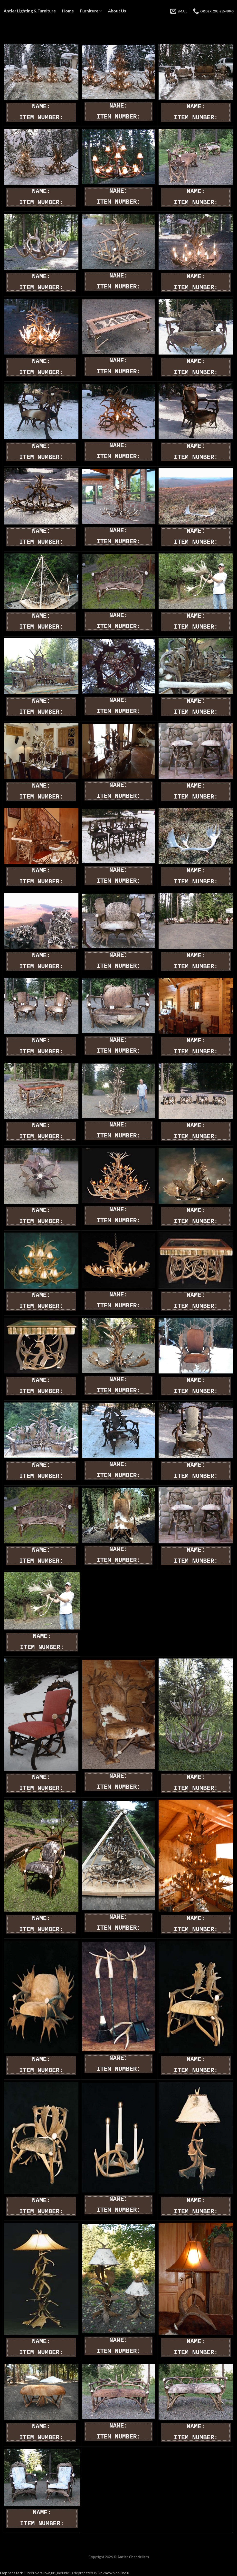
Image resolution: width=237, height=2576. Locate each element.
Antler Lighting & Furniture (30, 10)
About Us (117, 10)
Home (68, 10)
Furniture (91, 10)
